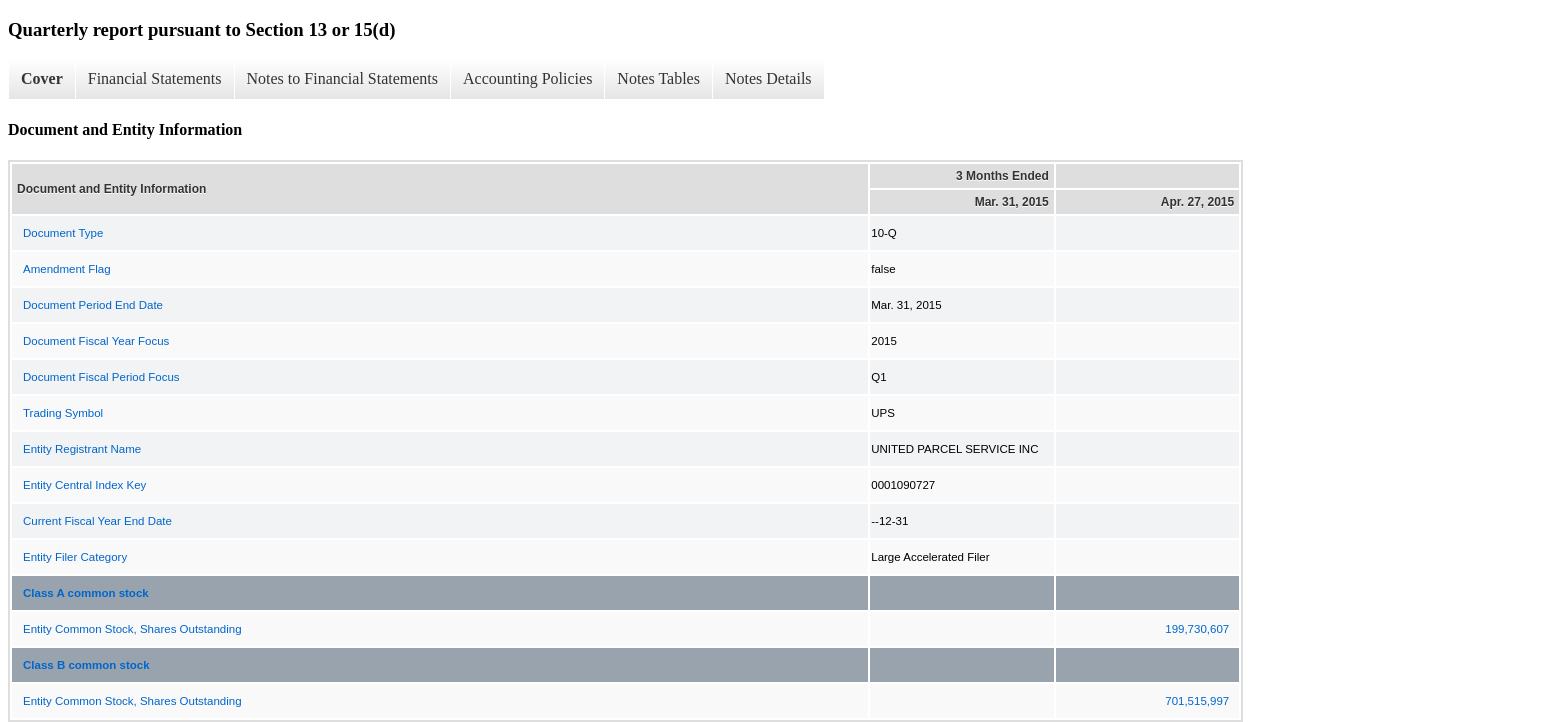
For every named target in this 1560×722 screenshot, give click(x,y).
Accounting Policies (527, 78)
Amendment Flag (67, 269)
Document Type (63, 233)
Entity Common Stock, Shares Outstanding (132, 629)
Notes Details (768, 78)
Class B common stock (86, 665)
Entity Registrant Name (82, 449)
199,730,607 (1197, 629)
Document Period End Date (93, 305)
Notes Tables (658, 78)
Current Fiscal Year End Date (97, 521)
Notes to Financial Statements (343, 78)
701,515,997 (1197, 701)
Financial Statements (155, 78)
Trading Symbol (63, 413)
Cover (42, 78)
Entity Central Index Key (84, 485)
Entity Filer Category (75, 557)
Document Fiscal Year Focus (96, 341)
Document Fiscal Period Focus (101, 377)
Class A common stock (86, 593)
